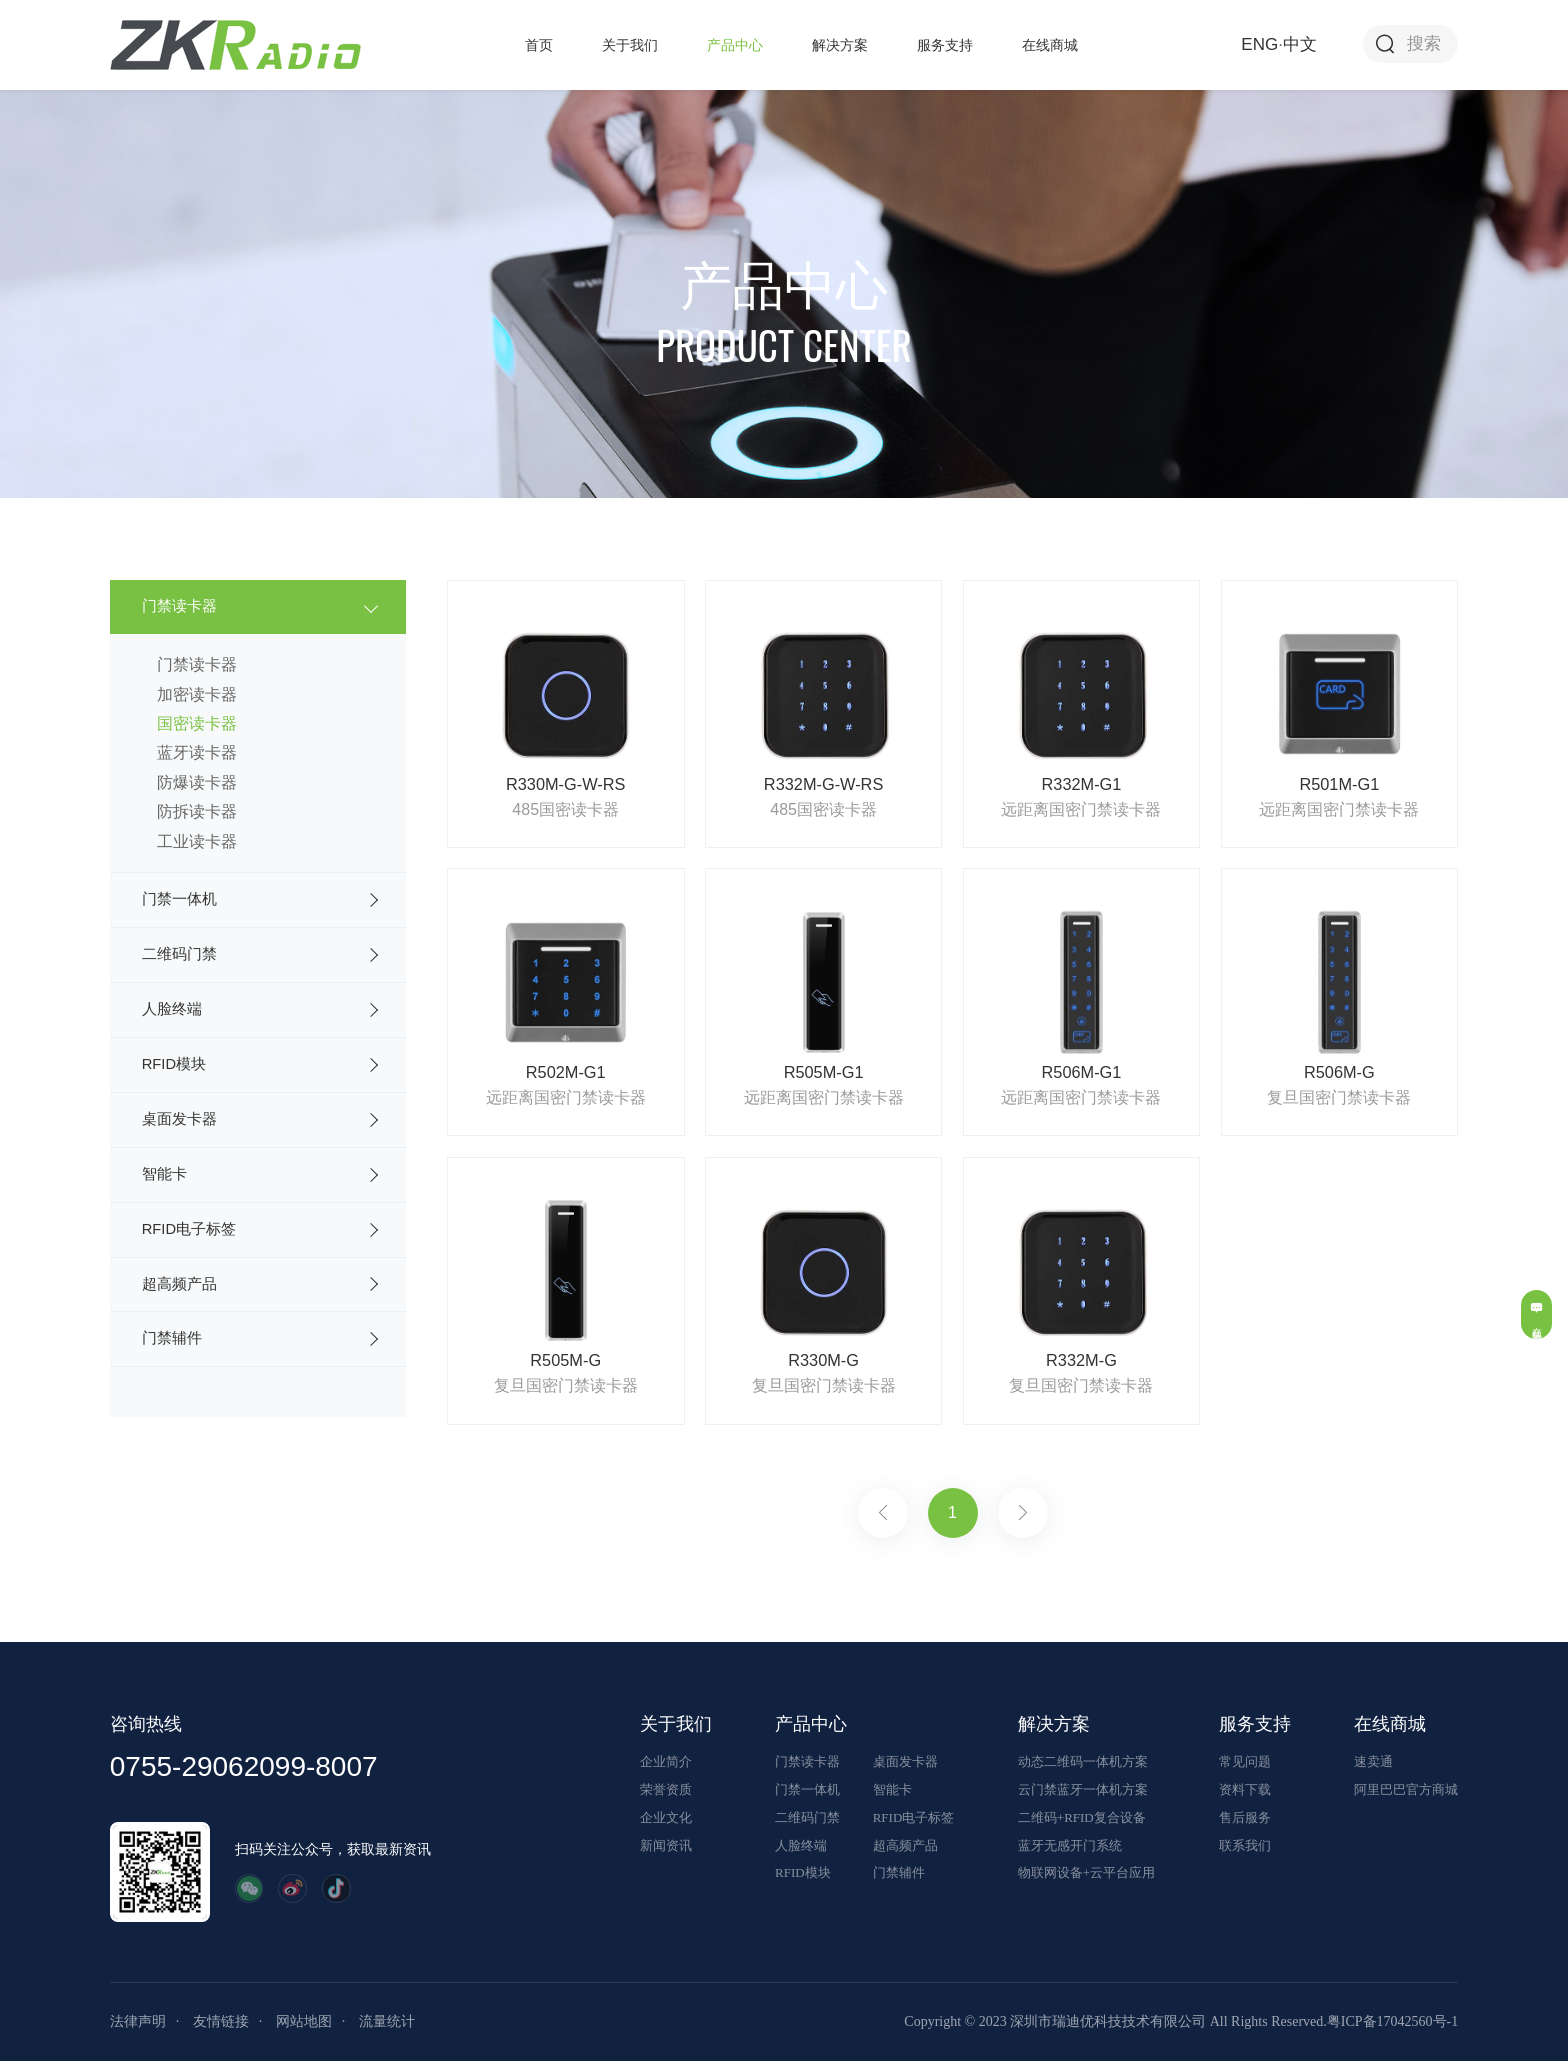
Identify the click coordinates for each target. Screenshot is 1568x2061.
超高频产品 (179, 1284)
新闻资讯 (666, 1845)
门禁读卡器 (179, 606)
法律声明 (138, 2021)
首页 (539, 45)
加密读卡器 (197, 694)
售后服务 (1245, 1817)
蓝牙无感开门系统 (1070, 1845)
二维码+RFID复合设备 (1082, 1817)
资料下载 (1245, 1789)
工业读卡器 (197, 841)
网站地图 (304, 2021)
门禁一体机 (179, 899)
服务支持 (945, 45)
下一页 (1023, 1513)
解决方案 (840, 45)
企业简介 (666, 1761)
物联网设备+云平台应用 (1086, 1872)
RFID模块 (174, 1064)
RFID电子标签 (189, 1229)
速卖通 (1373, 1761)
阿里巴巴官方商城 (1406, 1789)
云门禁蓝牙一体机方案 (1083, 1789)
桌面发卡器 (179, 1119)
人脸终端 (172, 1009)
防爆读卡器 (197, 782)
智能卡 (164, 1174)
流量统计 (387, 2021)
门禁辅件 (172, 1338)
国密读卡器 (197, 723)
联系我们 (1245, 1845)
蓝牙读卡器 (197, 752)
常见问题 (1245, 1761)
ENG (1259, 44)
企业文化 (666, 1817)
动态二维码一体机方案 (1083, 1761)
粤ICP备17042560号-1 (1392, 2021)
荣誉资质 (666, 1789)
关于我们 (630, 45)
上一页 (883, 1513)
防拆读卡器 (197, 811)
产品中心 (735, 45)
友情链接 (221, 2021)
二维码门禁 (179, 954)
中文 (1300, 44)
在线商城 (1050, 45)
